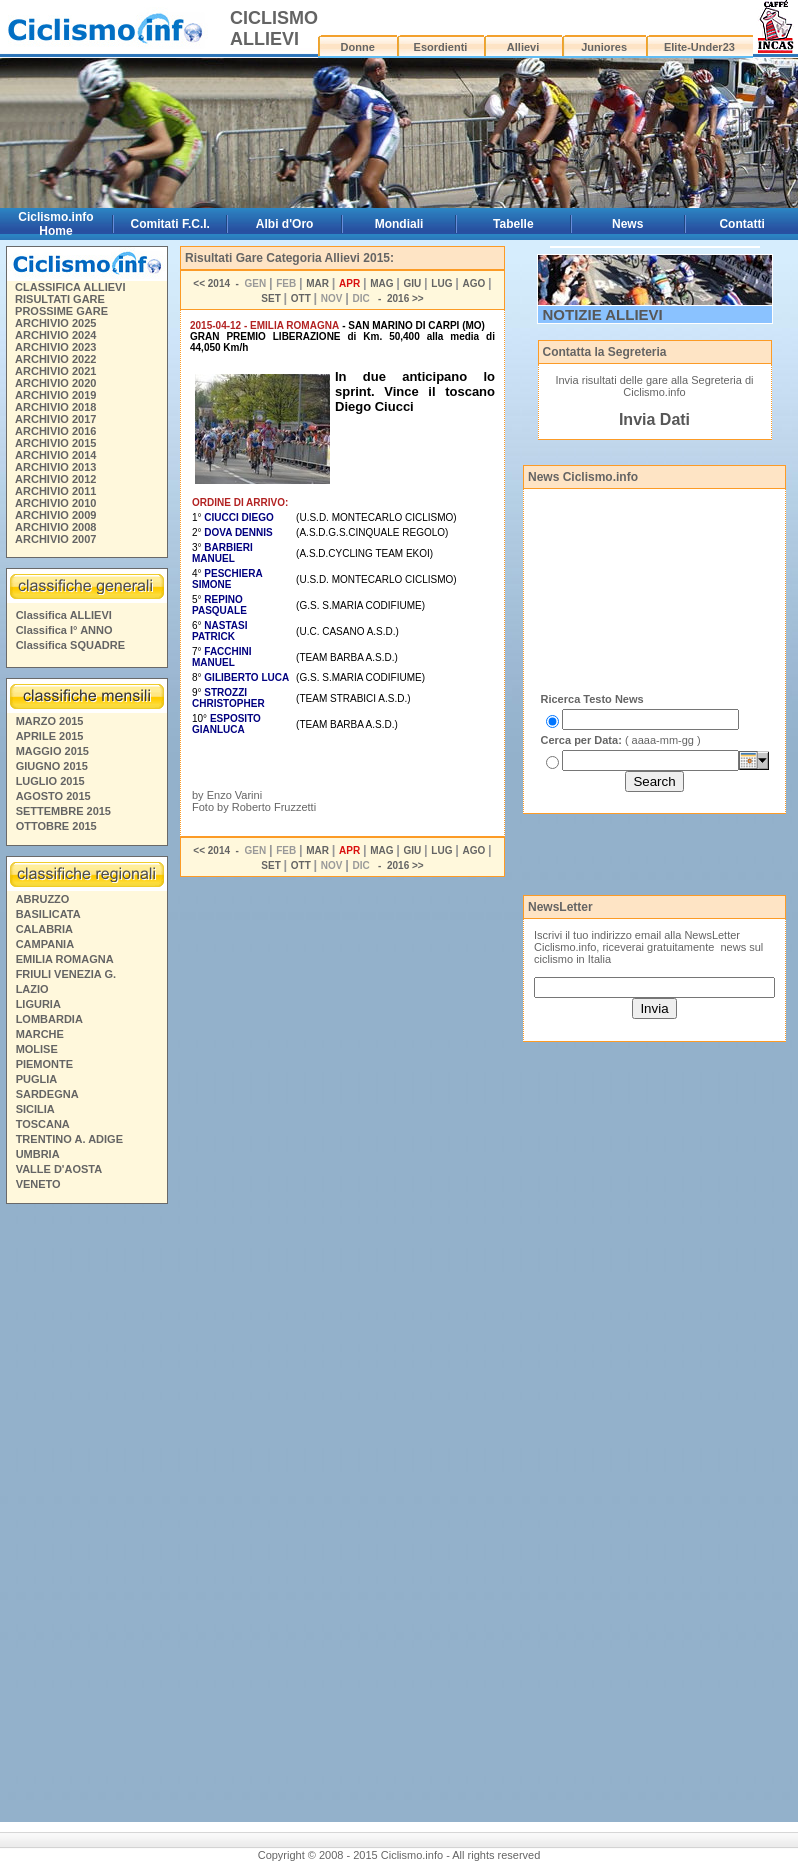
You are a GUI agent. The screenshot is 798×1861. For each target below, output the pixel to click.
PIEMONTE (44, 1064)
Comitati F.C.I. (170, 224)
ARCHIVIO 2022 (55, 359)
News (627, 224)
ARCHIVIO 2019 (55, 395)
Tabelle (513, 224)
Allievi (523, 47)
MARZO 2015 (50, 721)
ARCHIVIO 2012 (55, 479)
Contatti (741, 224)
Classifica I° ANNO (64, 630)
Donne (358, 47)
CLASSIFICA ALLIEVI (70, 287)
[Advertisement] (86, 1516)
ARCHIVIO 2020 (55, 383)
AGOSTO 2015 (53, 796)
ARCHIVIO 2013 (55, 467)
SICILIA (35, 1109)
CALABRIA (44, 929)
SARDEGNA (47, 1094)
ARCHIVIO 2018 (55, 407)
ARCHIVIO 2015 (55, 443)
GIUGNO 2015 (52, 766)
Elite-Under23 (699, 47)
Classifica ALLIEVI (64, 615)
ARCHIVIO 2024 (55, 335)
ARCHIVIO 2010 (55, 503)
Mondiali (399, 224)
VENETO (38, 1184)
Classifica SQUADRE (70, 645)
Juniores (604, 47)
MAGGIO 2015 (52, 751)
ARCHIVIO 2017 (55, 419)
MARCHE (40, 1034)
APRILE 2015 (50, 736)
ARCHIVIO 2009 (55, 515)
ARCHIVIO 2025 (55, 323)
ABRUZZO (43, 899)
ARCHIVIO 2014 (55, 455)
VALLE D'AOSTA (59, 1169)
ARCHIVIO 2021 (55, 371)
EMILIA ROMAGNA (65, 959)
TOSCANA (43, 1124)
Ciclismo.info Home (55, 224)
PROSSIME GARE (61, 311)
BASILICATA (48, 914)
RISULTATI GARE (60, 299)
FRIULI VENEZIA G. (66, 974)
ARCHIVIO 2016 (55, 431)
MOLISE (37, 1049)
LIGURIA (38, 1004)
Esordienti (441, 47)
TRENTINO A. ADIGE (69, 1139)
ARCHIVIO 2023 (55, 347)
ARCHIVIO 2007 (55, 539)
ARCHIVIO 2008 (55, 527)
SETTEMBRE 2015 (63, 811)
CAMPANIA (45, 944)
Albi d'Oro (285, 224)
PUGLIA (37, 1079)
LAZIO (32, 989)
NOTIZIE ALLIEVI (603, 314)
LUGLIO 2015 (50, 781)
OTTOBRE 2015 (56, 826)
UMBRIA (38, 1154)
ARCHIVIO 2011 (55, 491)
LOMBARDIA (49, 1019)
